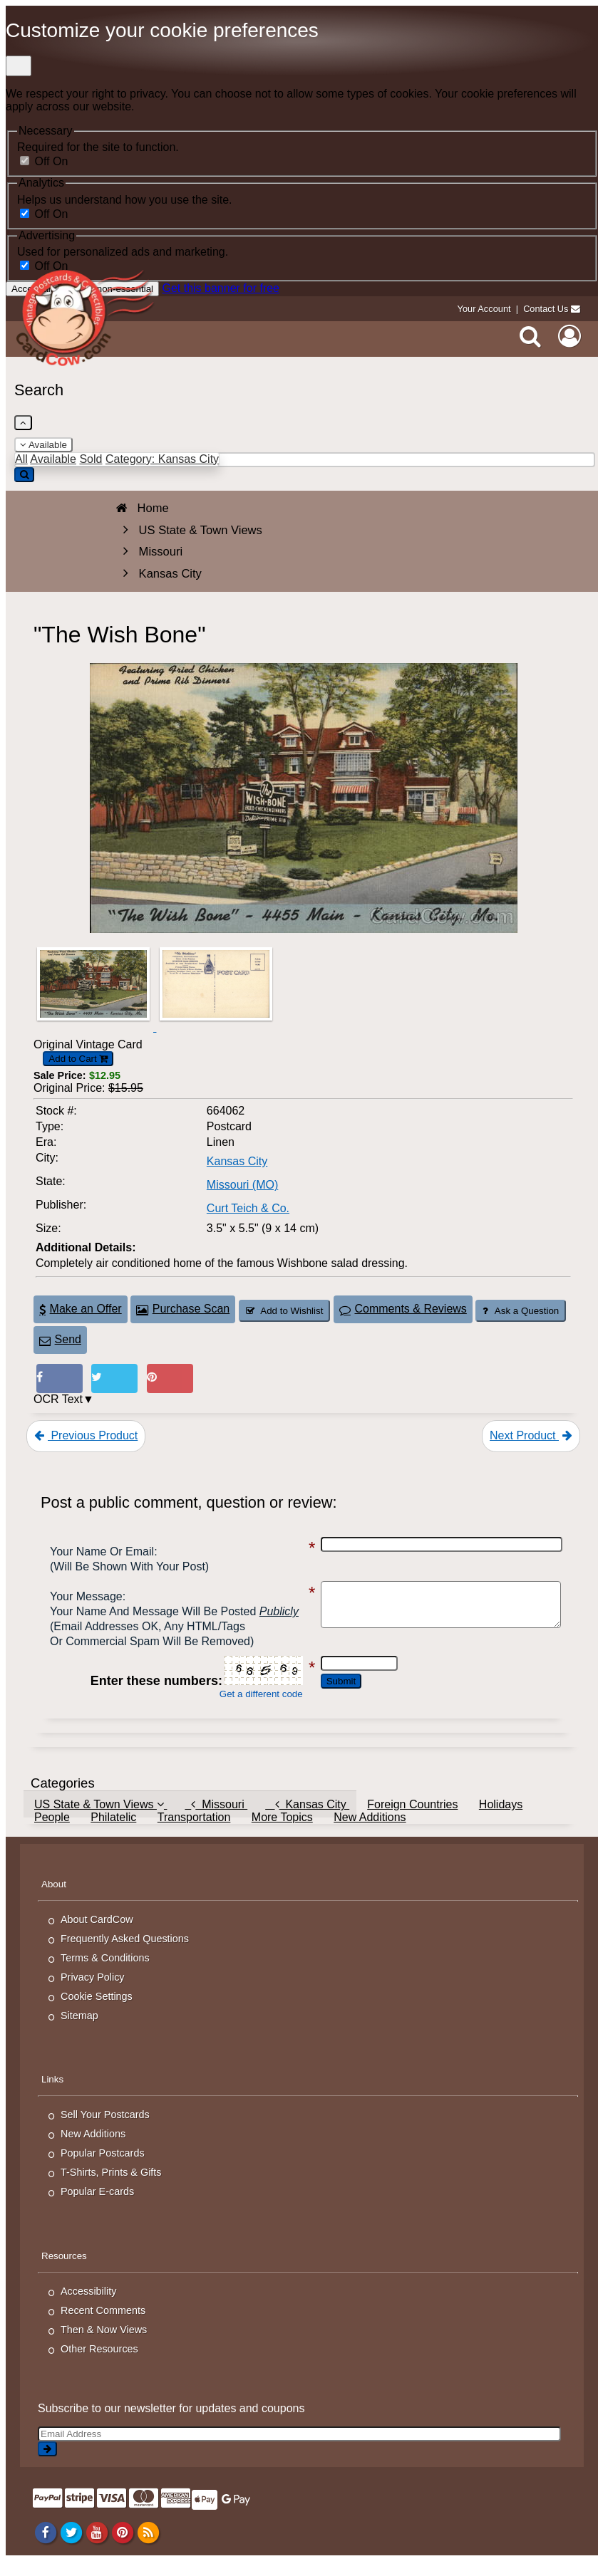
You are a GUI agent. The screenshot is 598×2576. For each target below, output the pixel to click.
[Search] (530, 336)
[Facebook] (45, 2547)
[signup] (47, 2463)
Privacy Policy (93, 1992)
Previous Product (86, 1435)
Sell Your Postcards (105, 2129)
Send (60, 1339)
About (53, 1899)
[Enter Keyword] (304, 459)
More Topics (282, 1832)
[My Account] (569, 336)
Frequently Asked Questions (125, 1953)
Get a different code (247, 1709)
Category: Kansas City (162, 459)
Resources (64, 2270)
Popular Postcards (103, 2168)
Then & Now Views (104, 2344)
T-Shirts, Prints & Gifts (111, 2187)
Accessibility (88, 2306)
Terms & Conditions (105, 1972)
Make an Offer (80, 1309)
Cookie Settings (97, 2011)
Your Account (484, 308)
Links (52, 2094)
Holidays (500, 1819)
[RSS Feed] (147, 2547)
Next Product (531, 1435)
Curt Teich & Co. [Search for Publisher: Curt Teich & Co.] (248, 1208)
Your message (86, 1596)
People (52, 1832)
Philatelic (113, 1832)
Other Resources (99, 2363)
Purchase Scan (183, 1309)
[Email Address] (299, 2448)
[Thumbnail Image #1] (94, 1027)
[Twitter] (70, 2547)
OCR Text (58, 1399)
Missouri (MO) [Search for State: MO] (242, 1185)
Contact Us (545, 308)
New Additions (370, 1832)
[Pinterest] (122, 2547)
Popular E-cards (97, 2206)
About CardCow (97, 1934)
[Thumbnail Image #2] (216, 1027)
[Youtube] (96, 2547)
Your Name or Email (102, 1551)
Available (43, 444)
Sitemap (79, 2030)
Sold (90, 459)
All (21, 459)
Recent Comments (103, 2325)
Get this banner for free (220, 288)
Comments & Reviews (403, 1309)
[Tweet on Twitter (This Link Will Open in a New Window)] (114, 1378)
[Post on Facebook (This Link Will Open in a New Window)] (59, 1378)
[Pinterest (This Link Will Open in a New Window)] (170, 1378)
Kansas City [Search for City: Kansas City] (237, 1161)
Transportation (194, 1832)
